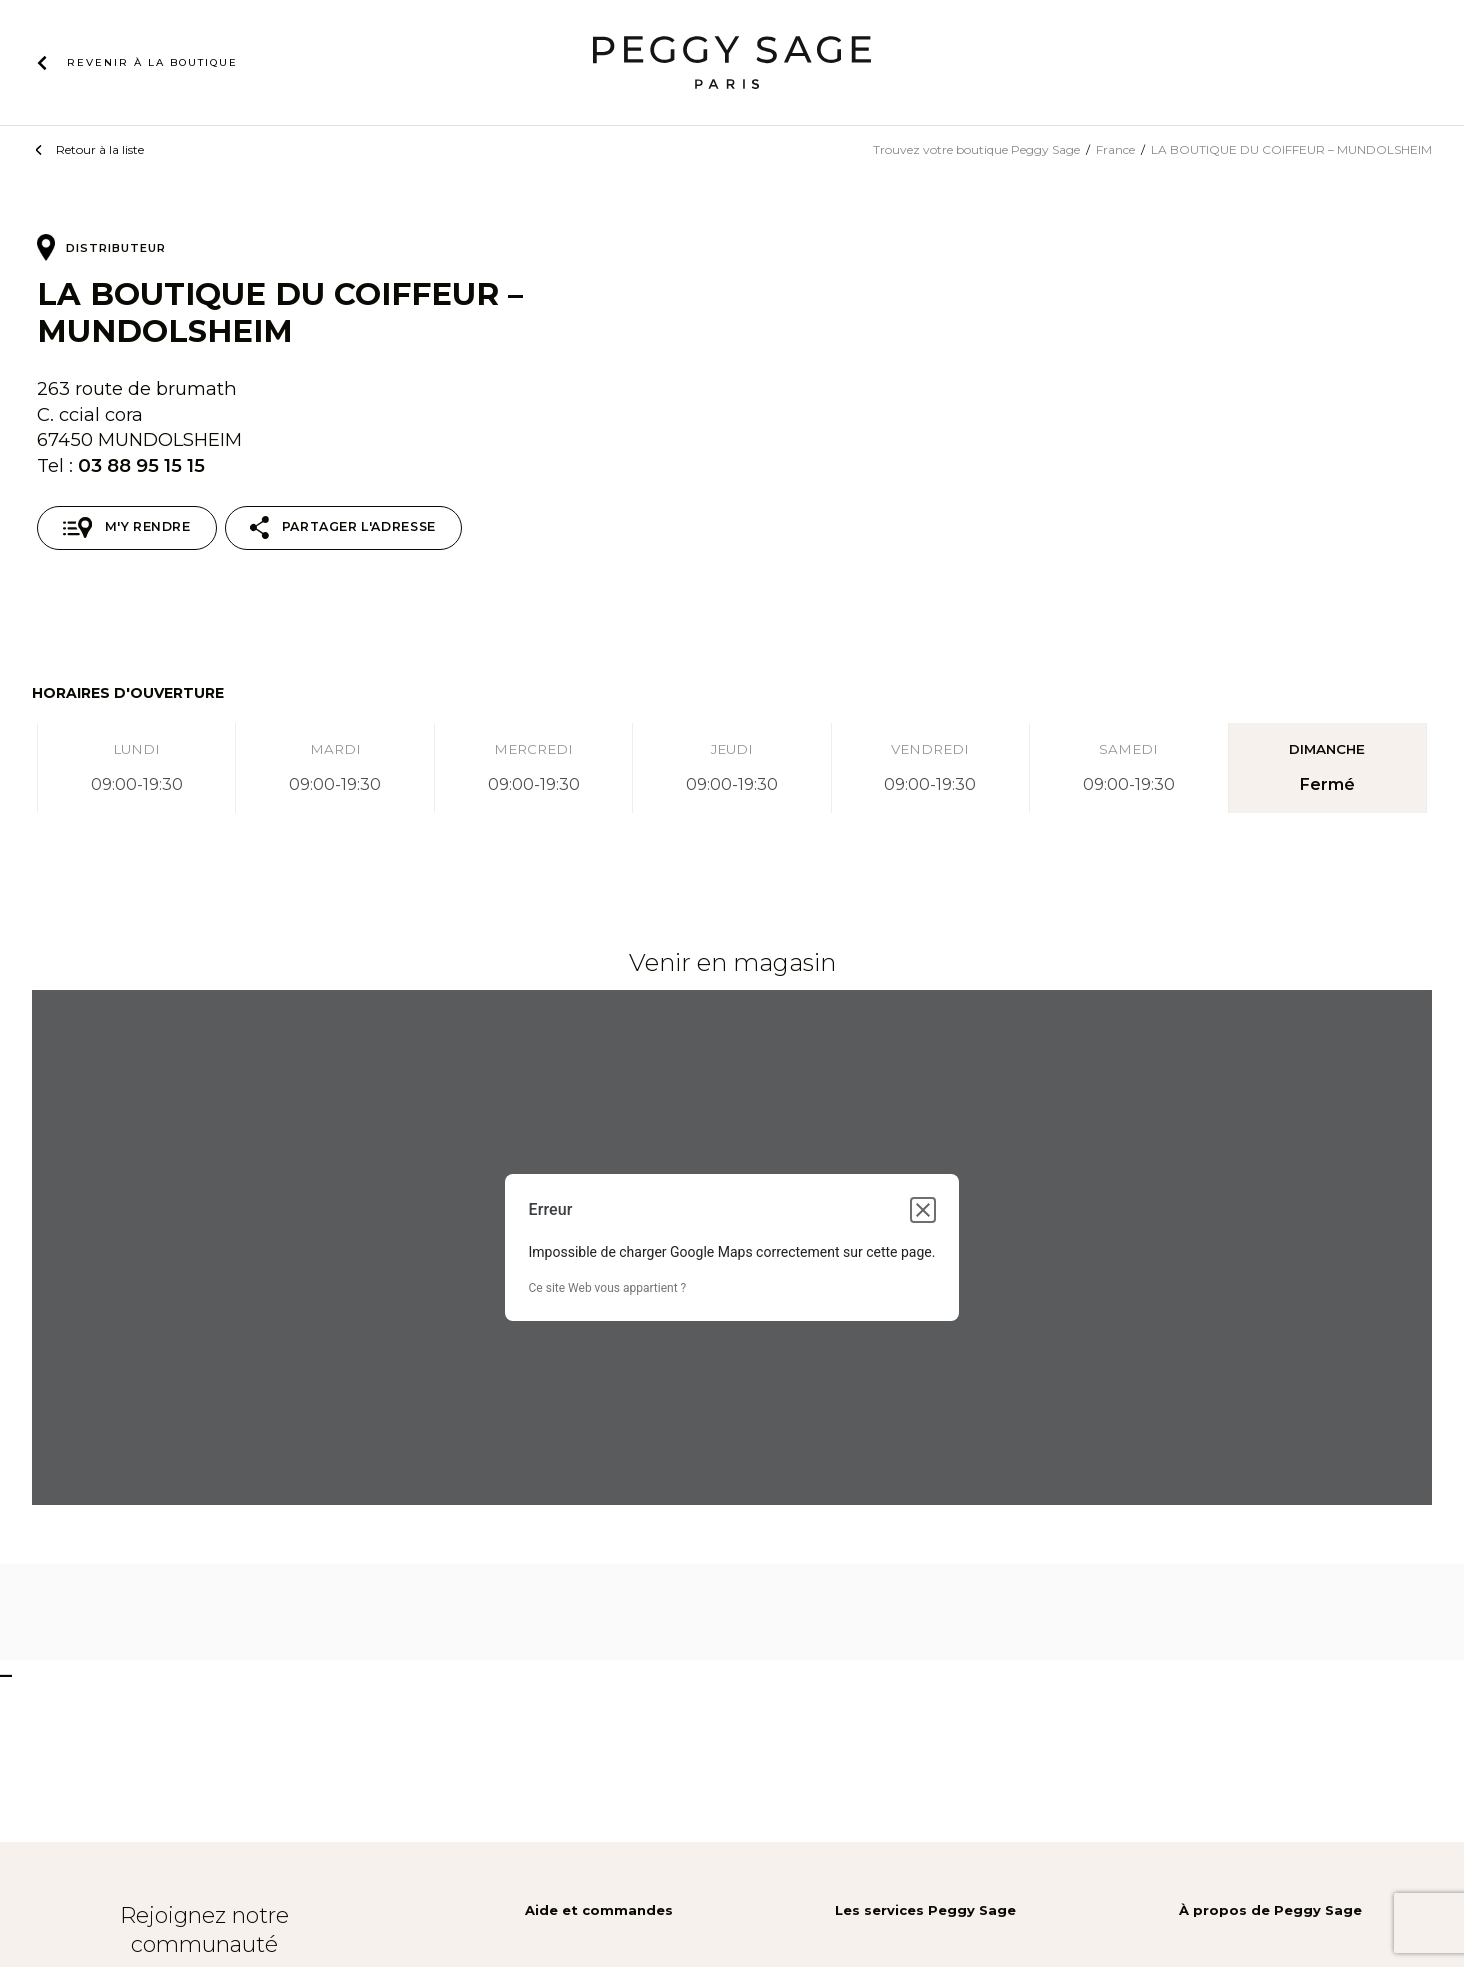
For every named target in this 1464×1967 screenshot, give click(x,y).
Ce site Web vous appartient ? (608, 1288)
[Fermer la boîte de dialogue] (923, 1210)
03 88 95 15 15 (141, 465)
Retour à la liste (100, 149)
